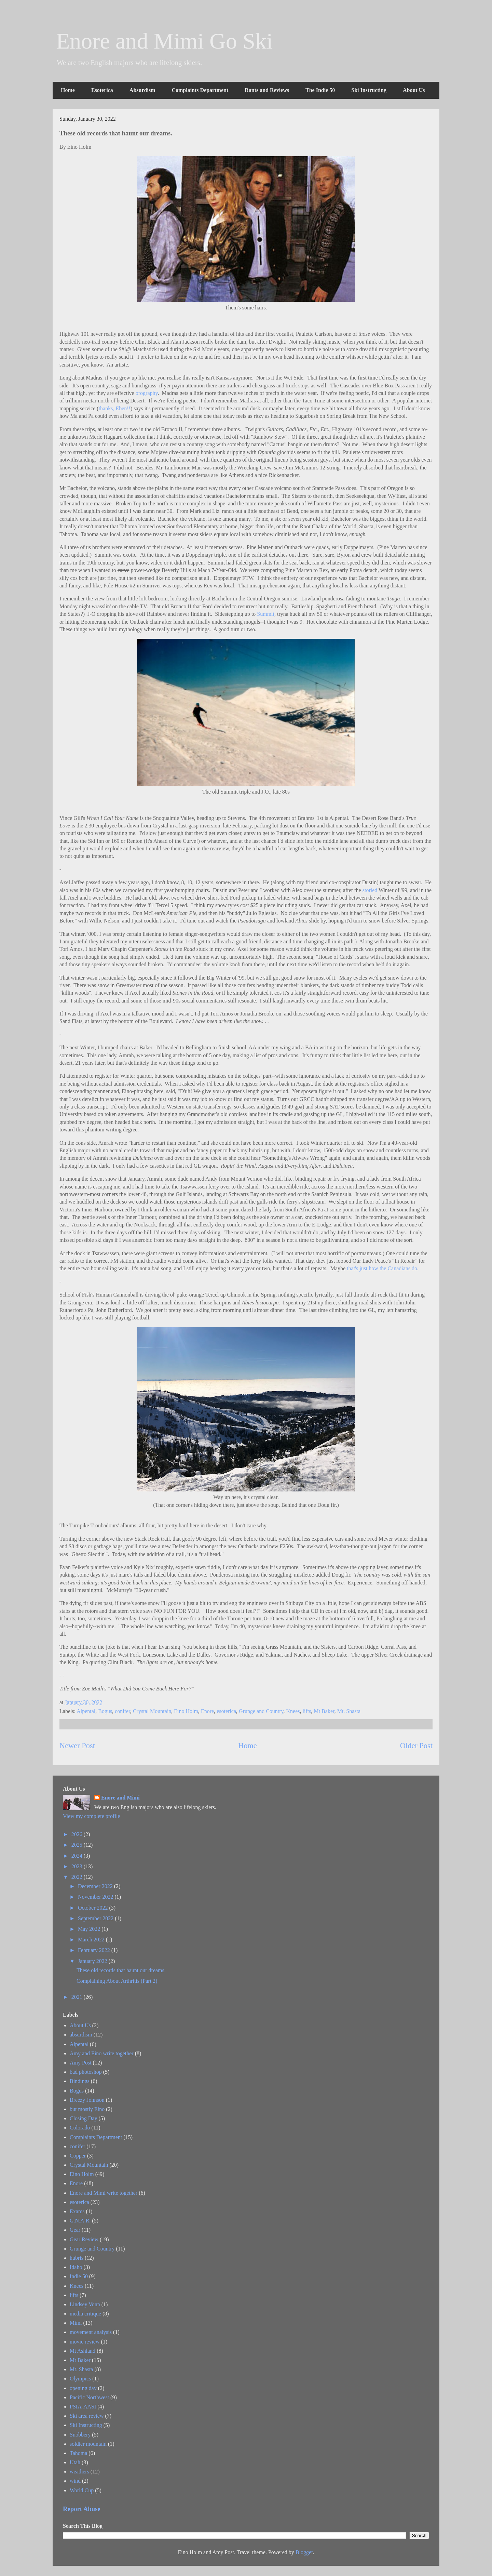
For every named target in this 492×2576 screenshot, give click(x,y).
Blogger (304, 2552)
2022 (77, 1877)
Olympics (80, 2378)
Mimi (76, 2323)
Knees (293, 1711)
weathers (79, 2471)
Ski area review (87, 2416)
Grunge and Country (261, 1711)
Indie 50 (79, 2276)
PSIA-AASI (83, 2406)
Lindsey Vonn (85, 2304)
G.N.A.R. (80, 2220)
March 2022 (92, 1939)
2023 (77, 1866)
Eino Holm (186, 1711)
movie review (85, 2342)
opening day (83, 2388)
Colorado (80, 2127)
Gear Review (84, 2239)
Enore (207, 1711)
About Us (414, 90)
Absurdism (142, 90)
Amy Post (81, 2063)
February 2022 (94, 1950)
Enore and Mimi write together (103, 2193)
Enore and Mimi (120, 1798)
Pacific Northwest (89, 2397)
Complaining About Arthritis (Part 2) (117, 1981)
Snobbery (80, 2435)
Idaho (76, 2267)
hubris (76, 2258)
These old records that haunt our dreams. (121, 1970)
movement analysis (91, 2332)
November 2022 (96, 1897)
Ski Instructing (368, 90)
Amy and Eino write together (102, 2053)
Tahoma (78, 2453)
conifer (122, 1711)
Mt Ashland (82, 2351)
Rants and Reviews (267, 90)
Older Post (416, 1745)
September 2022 (96, 1918)
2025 (77, 1845)
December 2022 (96, 1886)
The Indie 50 (320, 90)
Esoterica (102, 90)
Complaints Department (200, 90)
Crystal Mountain (152, 1711)
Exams (77, 2211)
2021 (77, 1997)
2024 (77, 1856)
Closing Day (83, 2118)
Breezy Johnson (87, 2100)
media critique (85, 2313)
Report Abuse (81, 2508)
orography (147, 393)
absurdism (81, 2034)
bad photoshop (86, 2072)
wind (75, 2481)
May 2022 (89, 1929)
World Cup (82, 2490)
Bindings (80, 2081)
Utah (75, 2462)
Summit (265, 614)
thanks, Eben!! (115, 408)
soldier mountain (88, 2444)
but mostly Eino (87, 2109)
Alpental (86, 1711)
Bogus (105, 1711)
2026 (77, 1834)
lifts (307, 1711)
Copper (78, 2156)
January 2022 (93, 1961)
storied (370, 890)
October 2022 (93, 1908)
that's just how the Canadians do (382, 1268)
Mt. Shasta (348, 1711)
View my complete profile (91, 1816)
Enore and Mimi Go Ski (164, 40)
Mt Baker (324, 1711)
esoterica (226, 1711)
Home (68, 90)
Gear (75, 2230)
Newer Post (77, 1745)
